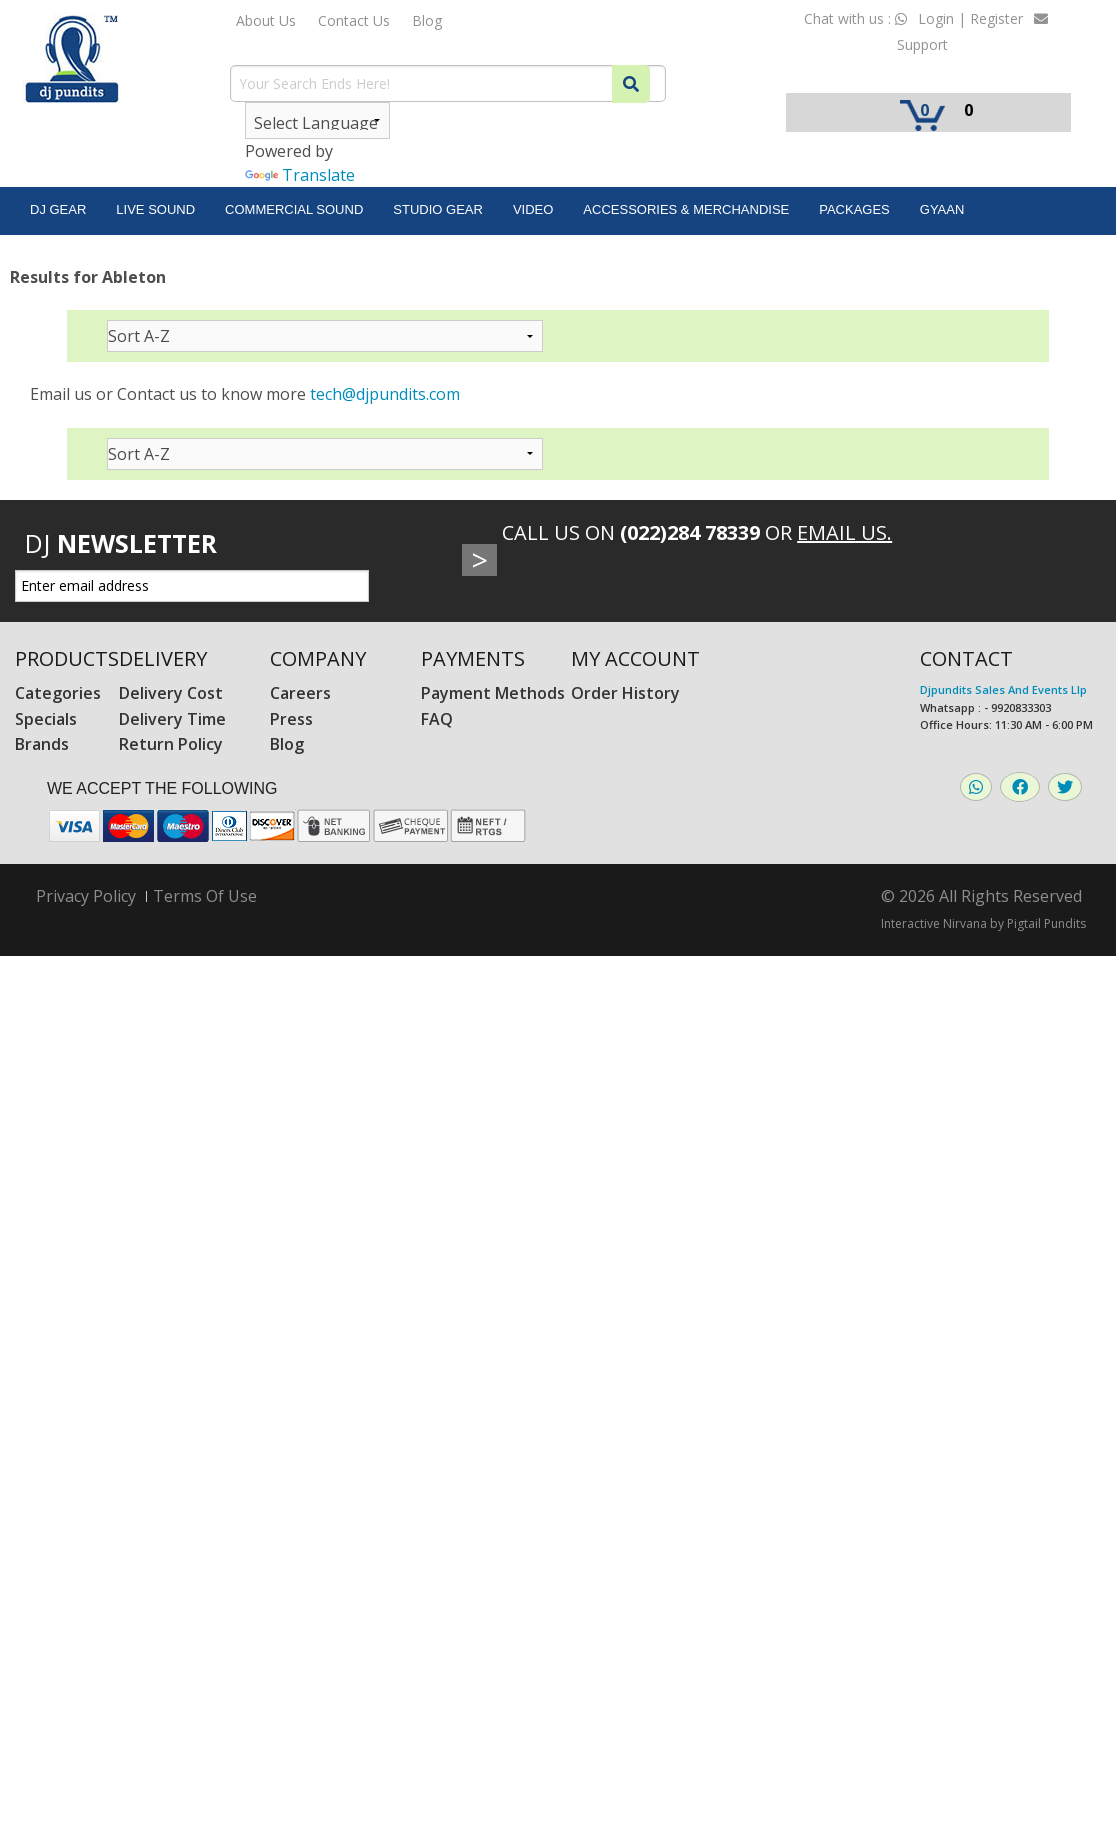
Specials (46, 719)
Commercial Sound (294, 209)
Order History (625, 693)
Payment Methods (493, 693)
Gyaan (942, 209)
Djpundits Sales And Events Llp (1003, 689)
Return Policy (171, 744)
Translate (300, 175)
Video (533, 209)
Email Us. (844, 532)
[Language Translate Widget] (317, 120)
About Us (266, 20)
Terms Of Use (205, 896)
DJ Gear (58, 209)
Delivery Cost (171, 693)
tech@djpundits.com (385, 394)
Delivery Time (172, 719)
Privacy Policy (86, 896)
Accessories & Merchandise (686, 209)
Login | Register (970, 18)
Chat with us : (855, 18)
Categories (58, 693)
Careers (300, 693)
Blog (427, 20)
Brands (42, 744)
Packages (854, 209)
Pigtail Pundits (1046, 923)
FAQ (437, 719)
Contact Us (354, 20)
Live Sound (155, 209)
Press (291, 719)
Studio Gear (438, 209)
